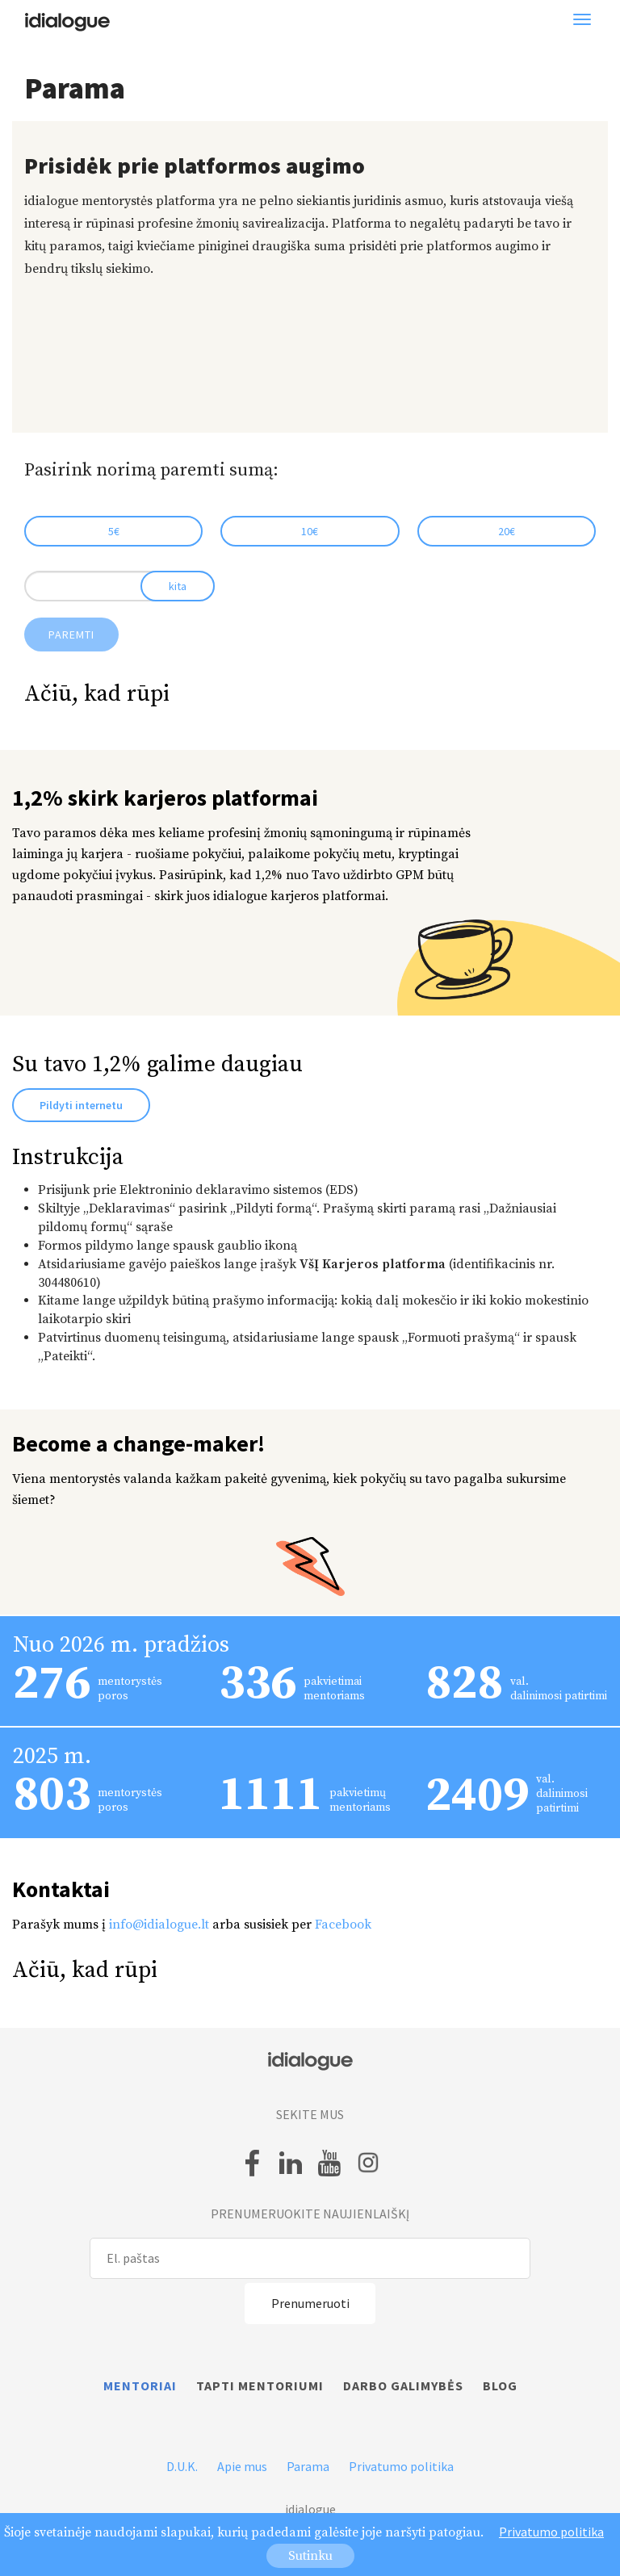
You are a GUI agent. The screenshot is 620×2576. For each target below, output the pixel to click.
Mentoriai (140, 2385)
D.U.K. (182, 2466)
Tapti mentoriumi (260, 2385)
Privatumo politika (401, 2466)
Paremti (71, 634)
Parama (308, 2466)
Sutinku (310, 2556)
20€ (506, 531)
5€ (113, 531)
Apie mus (242, 2466)
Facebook (343, 1924)
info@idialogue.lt (159, 1924)
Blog (500, 2385)
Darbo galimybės (403, 2385)
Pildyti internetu (81, 1105)
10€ (309, 531)
